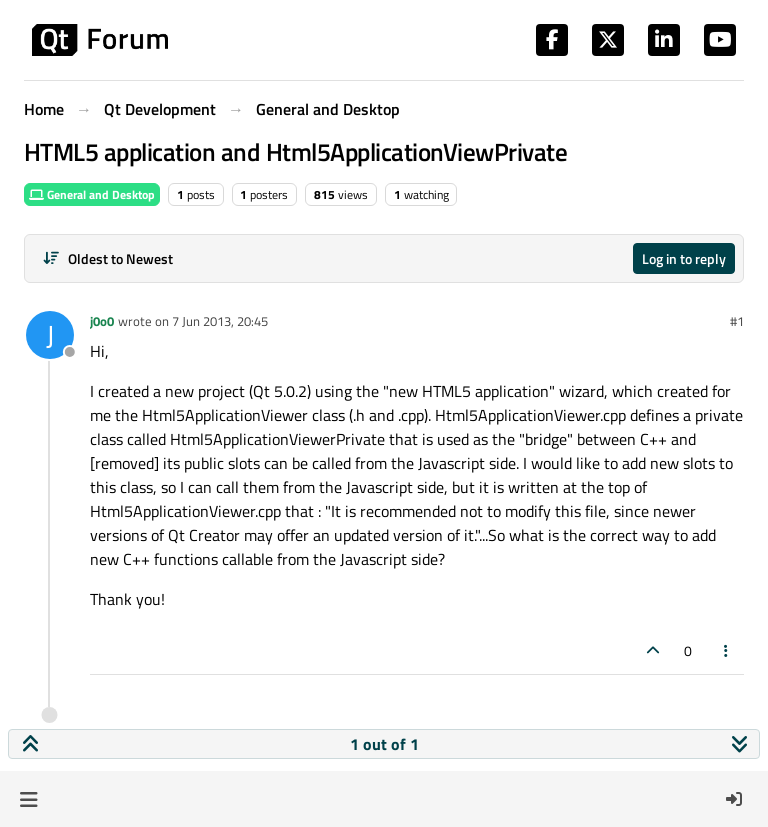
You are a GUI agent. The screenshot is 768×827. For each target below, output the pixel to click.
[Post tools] (727, 650)
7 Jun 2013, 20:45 (220, 321)
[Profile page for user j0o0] (50, 335)
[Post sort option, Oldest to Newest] (107, 258)
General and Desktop (92, 194)
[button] (28, 799)
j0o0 (102, 321)
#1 (737, 321)
